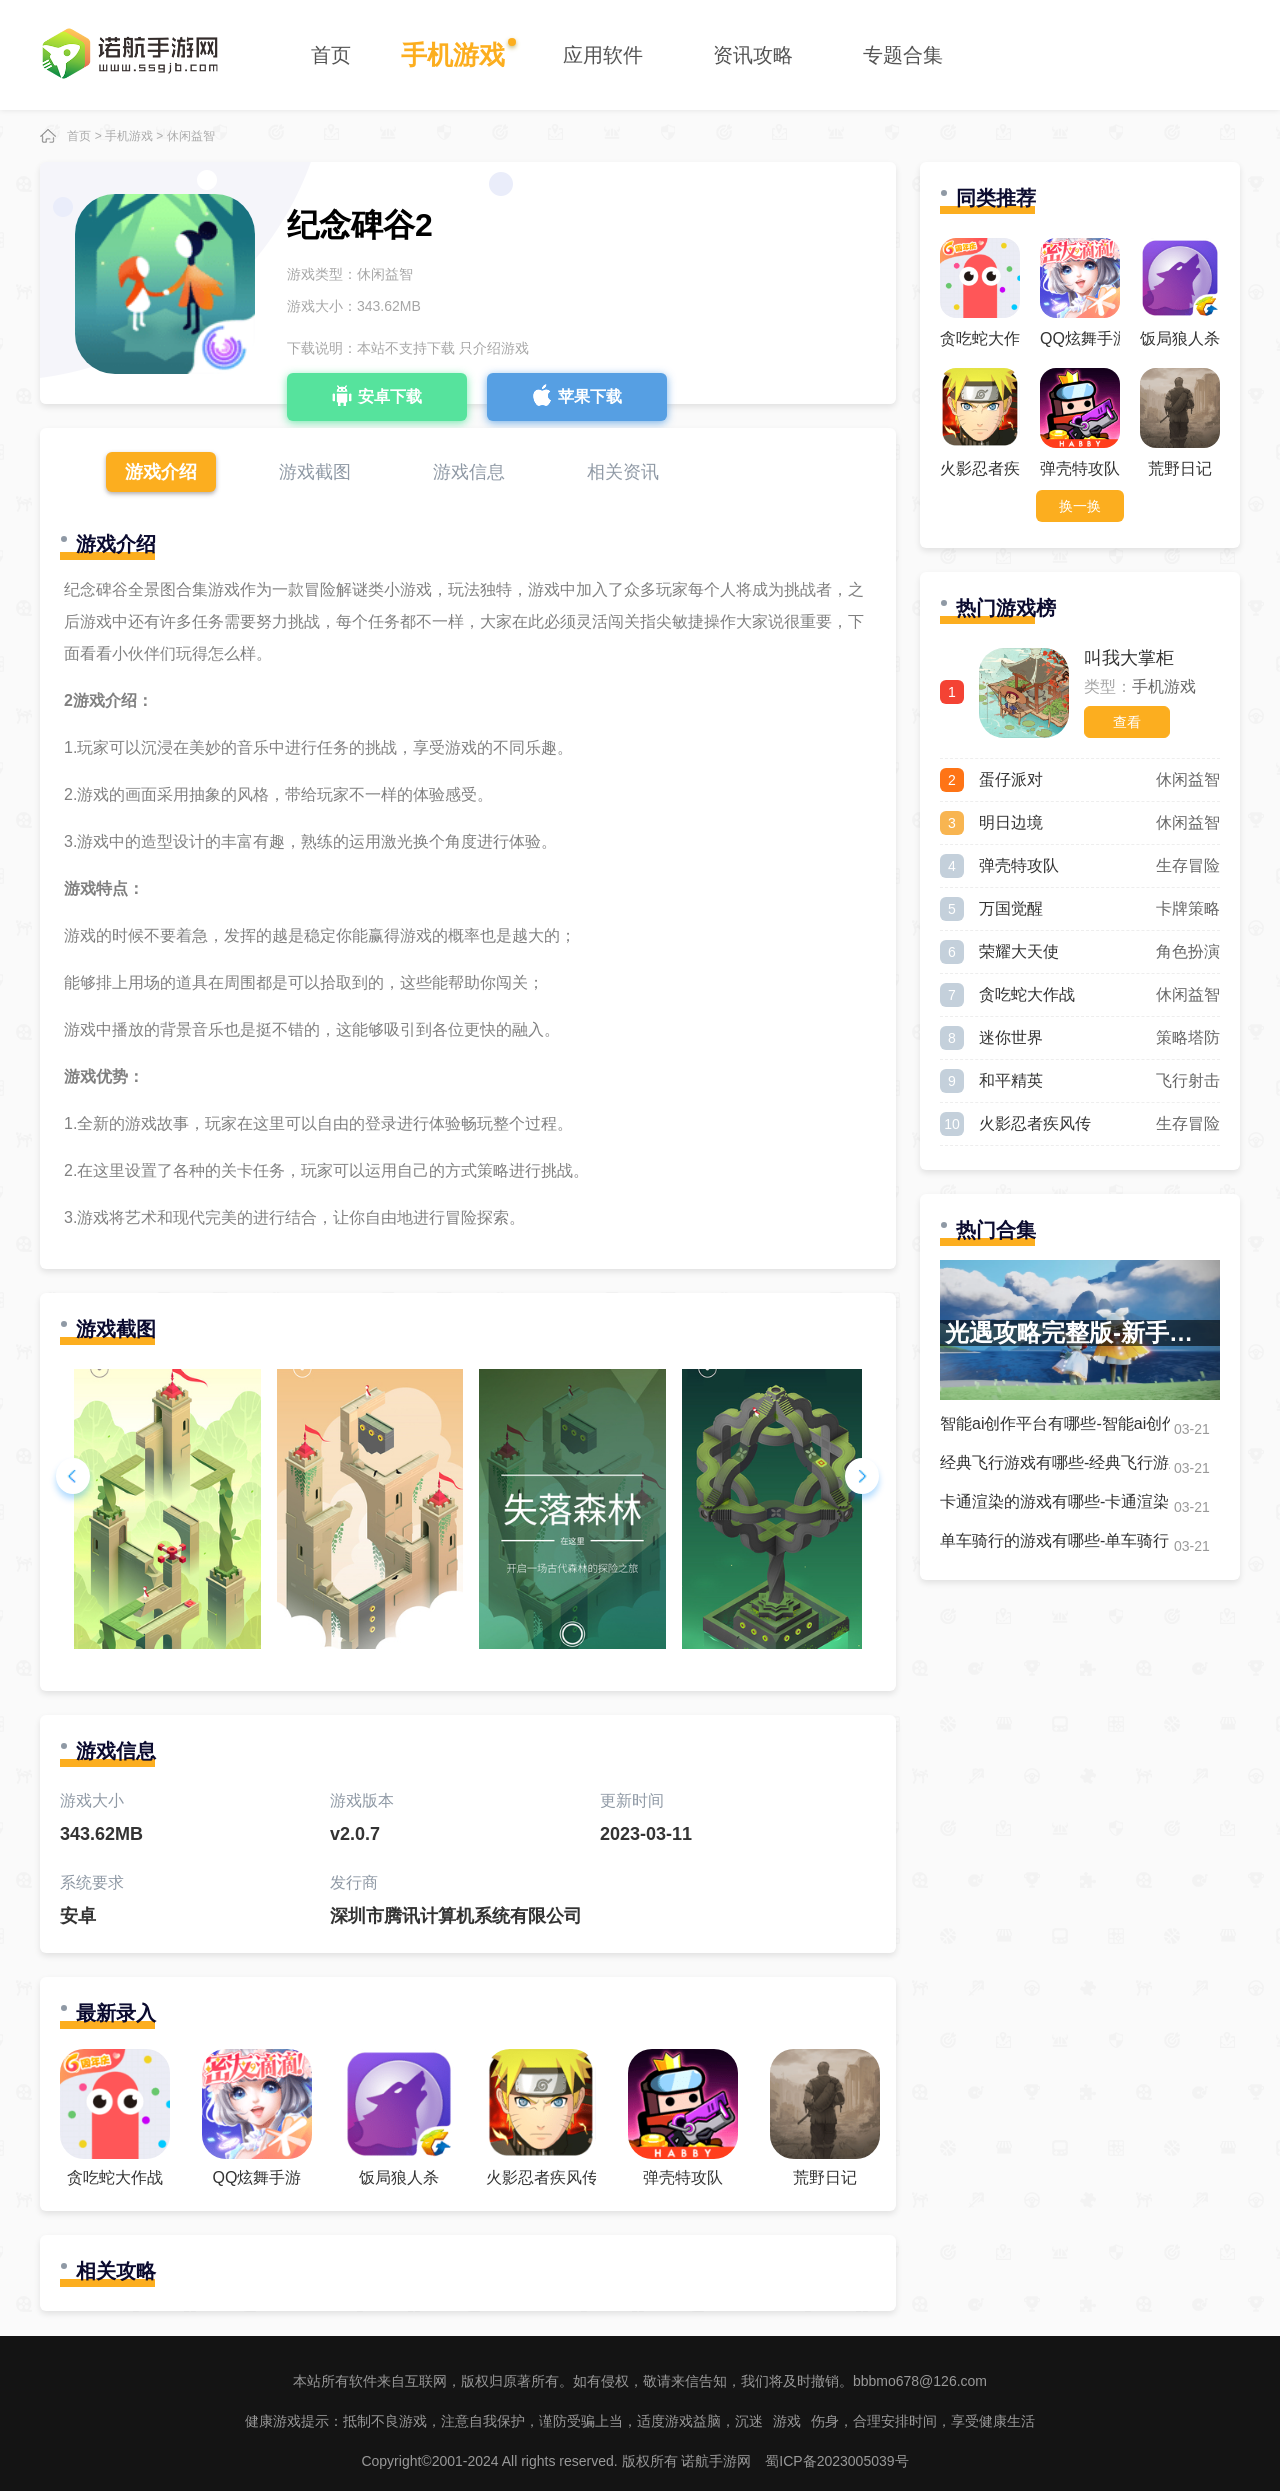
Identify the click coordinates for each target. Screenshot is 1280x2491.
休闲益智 (191, 136)
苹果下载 (577, 395)
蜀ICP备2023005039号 (836, 2461)
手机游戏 (453, 55)
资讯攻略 (753, 55)
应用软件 (603, 55)
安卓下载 (377, 395)
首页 (331, 55)
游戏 (787, 2421)
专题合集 (903, 55)
